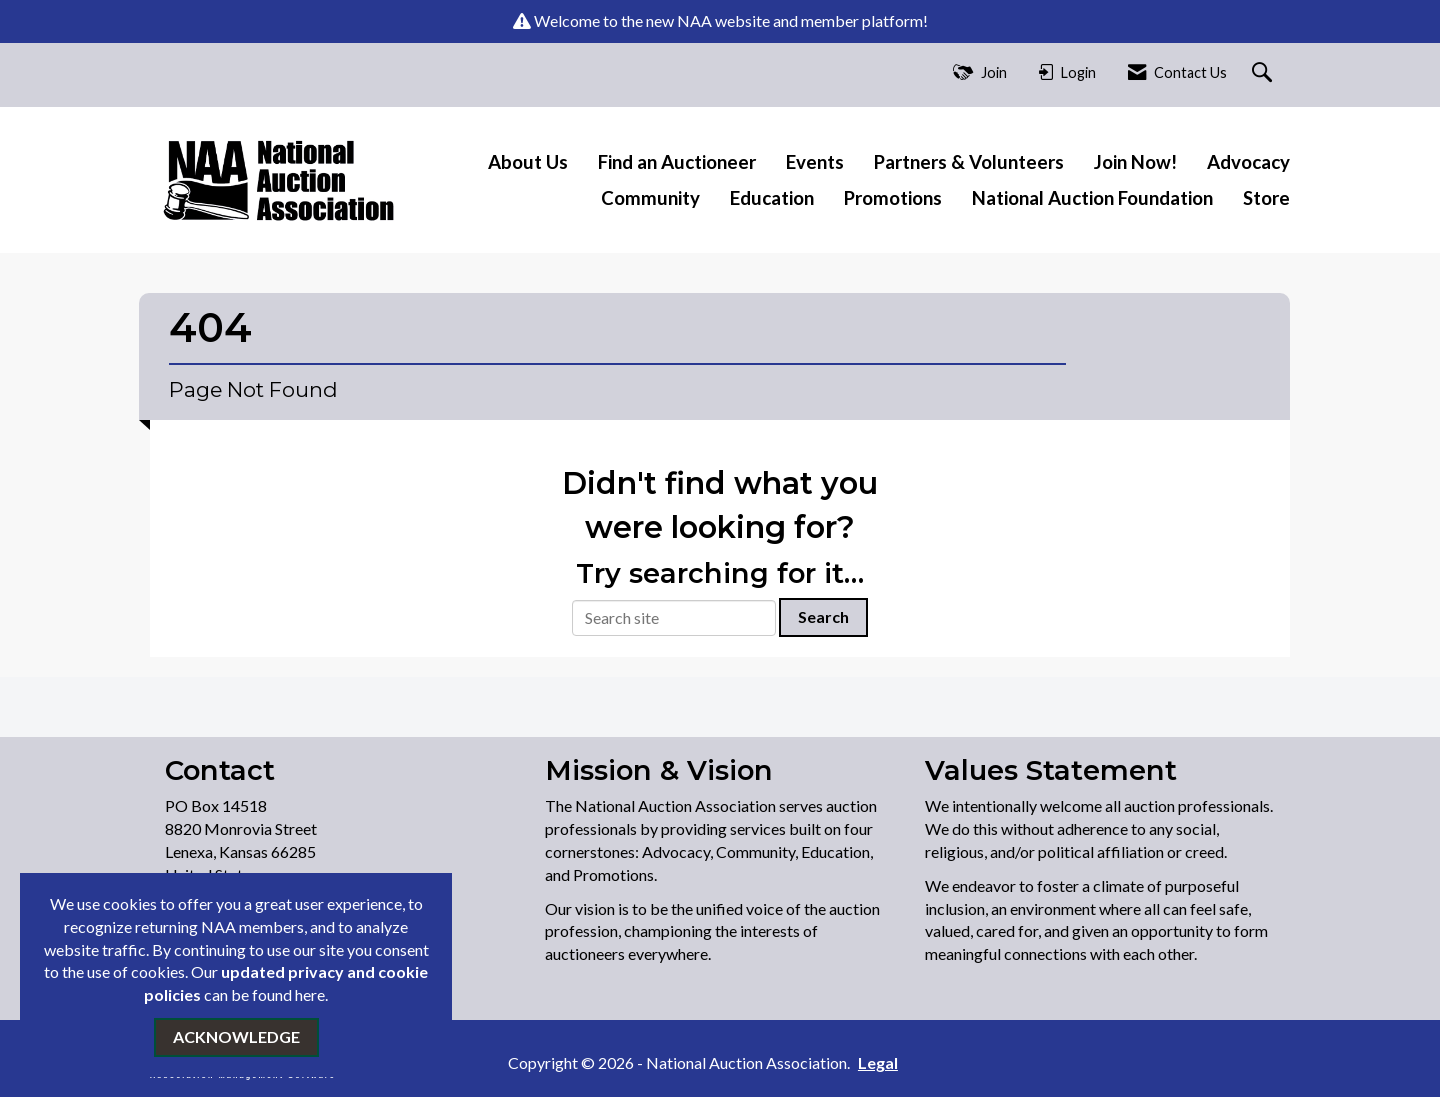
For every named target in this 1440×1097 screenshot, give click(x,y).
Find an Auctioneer (677, 162)
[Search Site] (1264, 73)
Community (650, 198)
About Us (528, 162)
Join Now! (1135, 162)
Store (1266, 198)
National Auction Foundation (1092, 198)
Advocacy (1248, 162)
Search (823, 616)
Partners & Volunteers (969, 162)
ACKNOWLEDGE (236, 1036)
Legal (878, 1062)
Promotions (893, 198)
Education (772, 198)
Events (815, 162)
